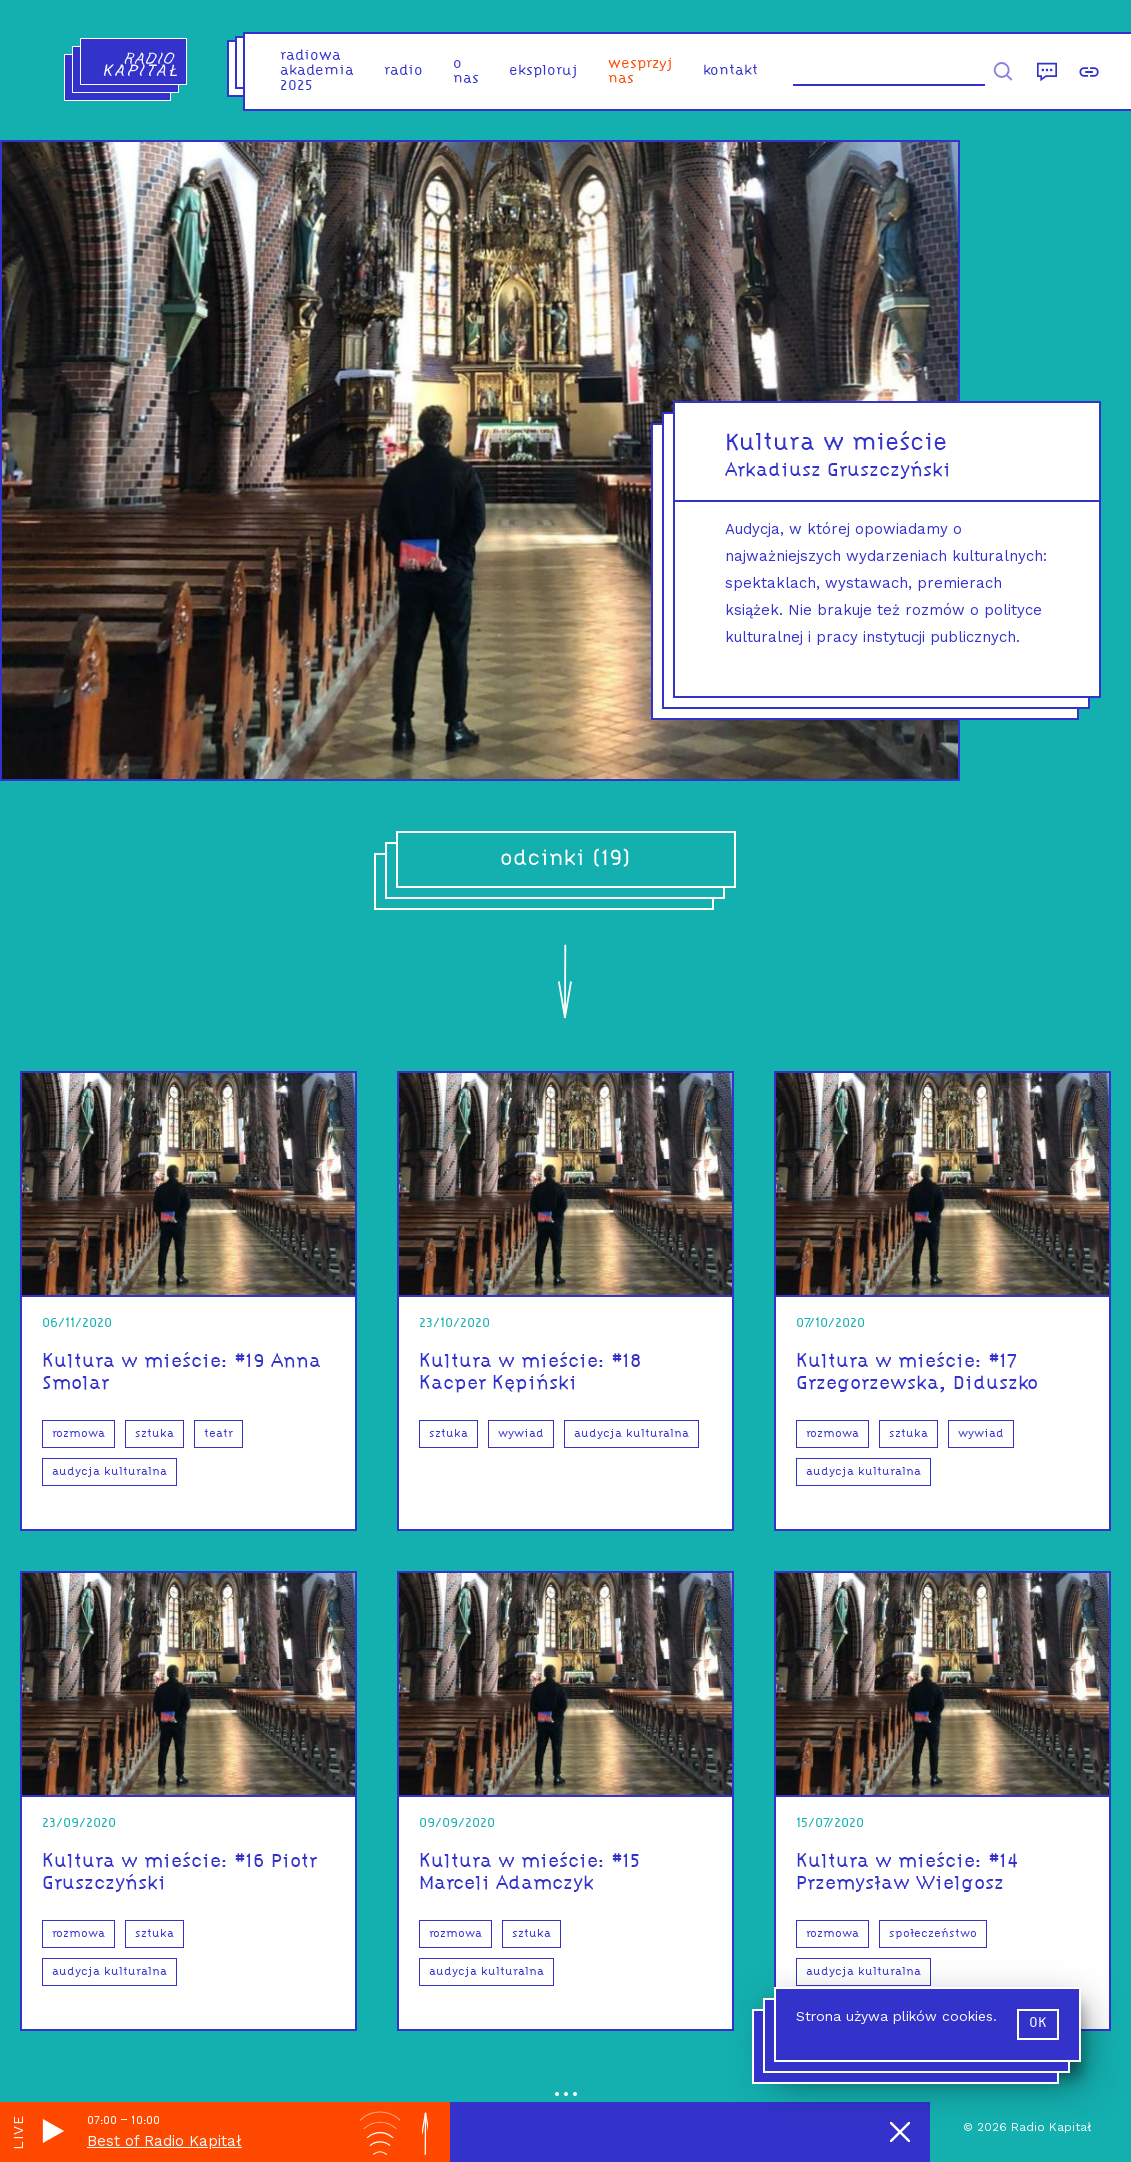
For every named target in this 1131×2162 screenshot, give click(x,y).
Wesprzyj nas (640, 72)
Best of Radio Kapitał (164, 2141)
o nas (466, 72)
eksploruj (543, 71)
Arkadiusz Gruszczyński (838, 471)
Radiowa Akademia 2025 (317, 71)
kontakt (730, 71)
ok (1038, 2023)
